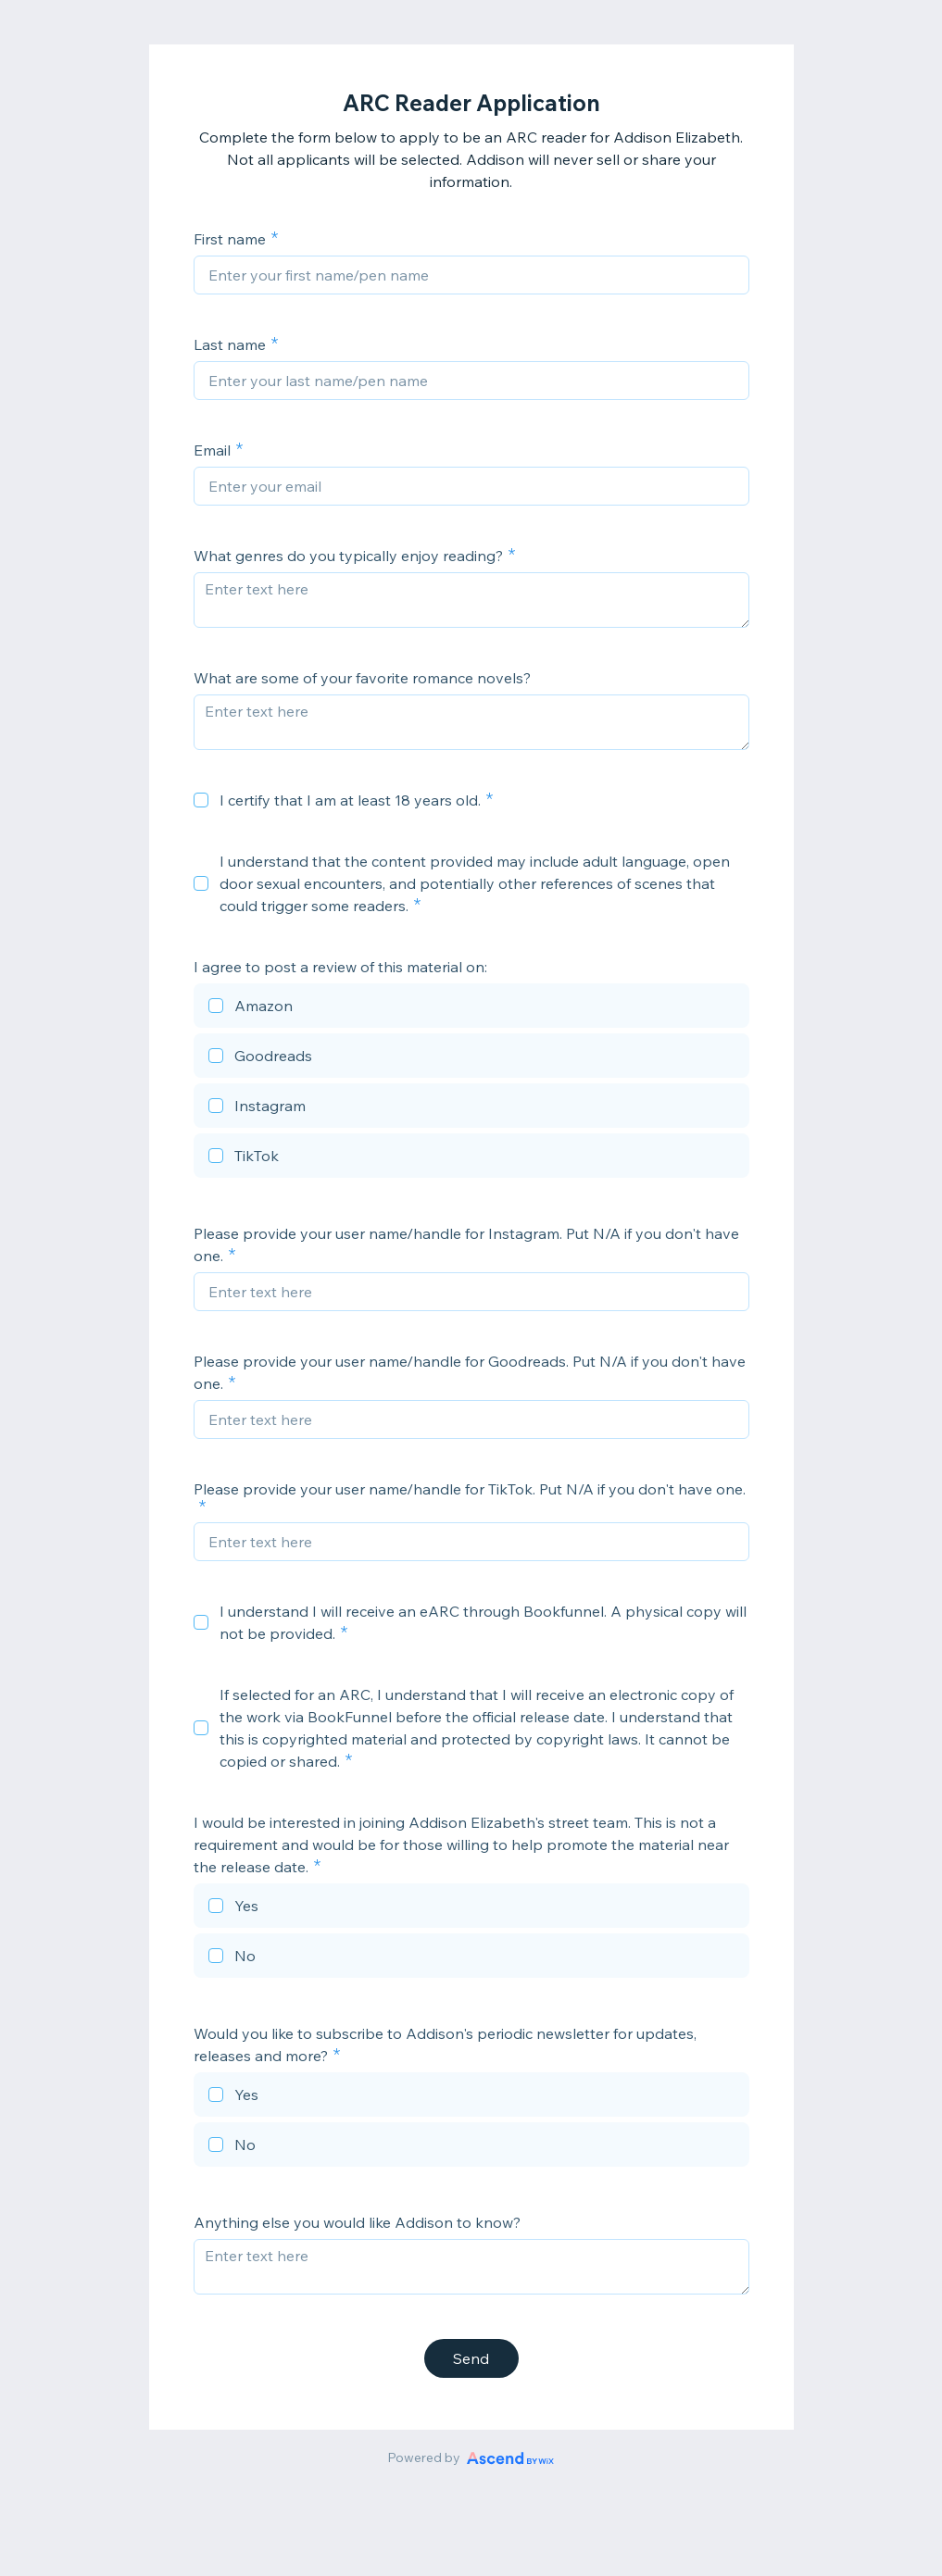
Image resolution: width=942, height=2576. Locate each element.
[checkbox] (201, 800)
